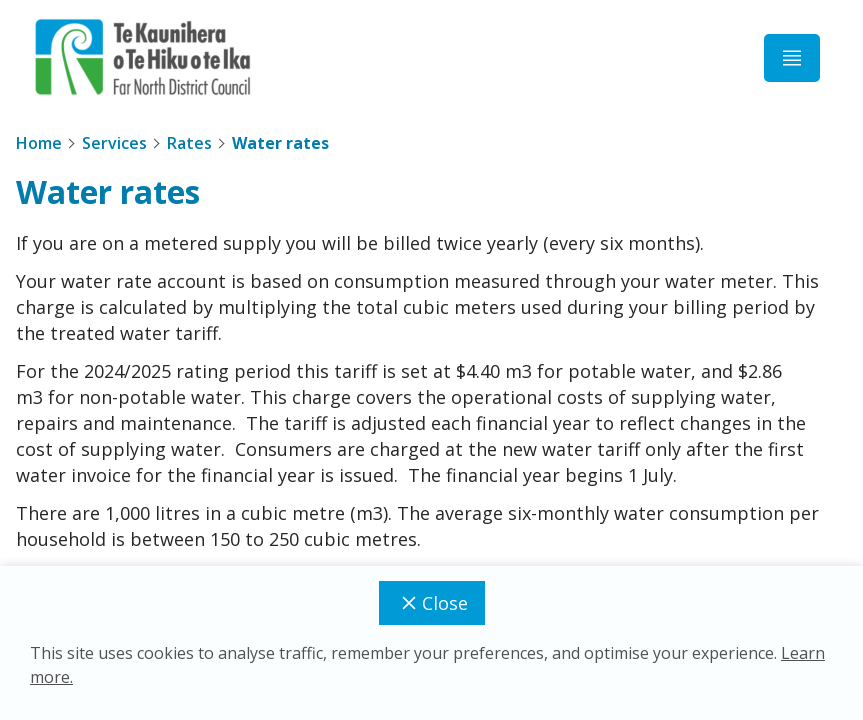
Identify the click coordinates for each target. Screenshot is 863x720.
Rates (189, 143)
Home (39, 143)
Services (114, 143)
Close (432, 603)
